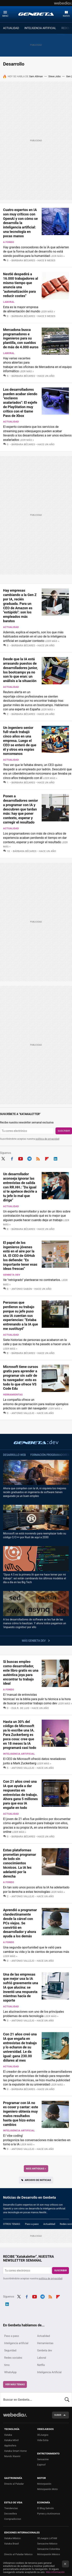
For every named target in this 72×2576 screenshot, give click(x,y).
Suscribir (64, 1130)
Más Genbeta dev (34, 1640)
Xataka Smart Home (15, 2450)
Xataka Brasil (11, 2543)
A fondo (8, 242)
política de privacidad (47, 1138)
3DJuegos (43, 2434)
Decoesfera (10, 2513)
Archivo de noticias (38, 2180)
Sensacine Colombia (48, 2549)
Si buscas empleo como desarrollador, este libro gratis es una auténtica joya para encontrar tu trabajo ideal (20, 1672)
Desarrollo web (14, 1454)
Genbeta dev (11, 1274)
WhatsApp (10, 2372)
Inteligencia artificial (19, 1753)
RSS (38, 1158)
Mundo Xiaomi (12, 2456)
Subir (57, 2415)
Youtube (20, 1158)
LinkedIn (55, 1158)
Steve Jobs (54, 76)
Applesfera (10, 2445)
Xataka (8, 2434)
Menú (5, 16)
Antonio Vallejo (23, 1413)
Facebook (12, 1158)
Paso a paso (32, 2224)
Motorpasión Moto (47, 2489)
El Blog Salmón (45, 2508)
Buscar (67, 2399)
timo (7, 2364)
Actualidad (11, 421)
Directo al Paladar (14, 2483)
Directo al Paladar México (18, 2554)
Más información (55, 2572)
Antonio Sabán (22, 1288)
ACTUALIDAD (11, 28)
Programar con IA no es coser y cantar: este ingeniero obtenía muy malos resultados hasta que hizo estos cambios (20, 2114)
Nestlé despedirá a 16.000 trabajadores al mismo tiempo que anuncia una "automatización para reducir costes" (20, 285)
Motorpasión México (48, 2554)
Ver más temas (15, 2384)
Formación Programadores (49, 1454)
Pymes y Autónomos (48, 2513)
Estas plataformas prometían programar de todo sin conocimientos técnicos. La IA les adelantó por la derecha (19, 1863)
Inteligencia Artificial (49, 2372)
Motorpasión (44, 2483)
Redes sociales (13, 2357)
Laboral (9, 301)
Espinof (41, 2464)
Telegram (29, 1158)
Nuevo (66, 16)
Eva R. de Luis (20, 1708)
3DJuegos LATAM (47, 2538)
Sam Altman (36, 76)
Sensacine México (47, 2543)
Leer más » (57, 256)
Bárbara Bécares (23, 260)
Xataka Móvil (11, 2440)
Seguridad (10, 2350)
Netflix (41, 2364)
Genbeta (36, 14)
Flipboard (47, 1158)
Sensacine (43, 2459)
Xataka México (12, 2538)
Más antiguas (36, 2168)
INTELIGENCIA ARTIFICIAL (40, 28)
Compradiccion (12, 2519)
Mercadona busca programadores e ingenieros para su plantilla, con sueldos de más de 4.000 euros (20, 338)
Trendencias (11, 2508)
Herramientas (13, 1394)
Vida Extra (42, 2440)
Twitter (3, 1158)
